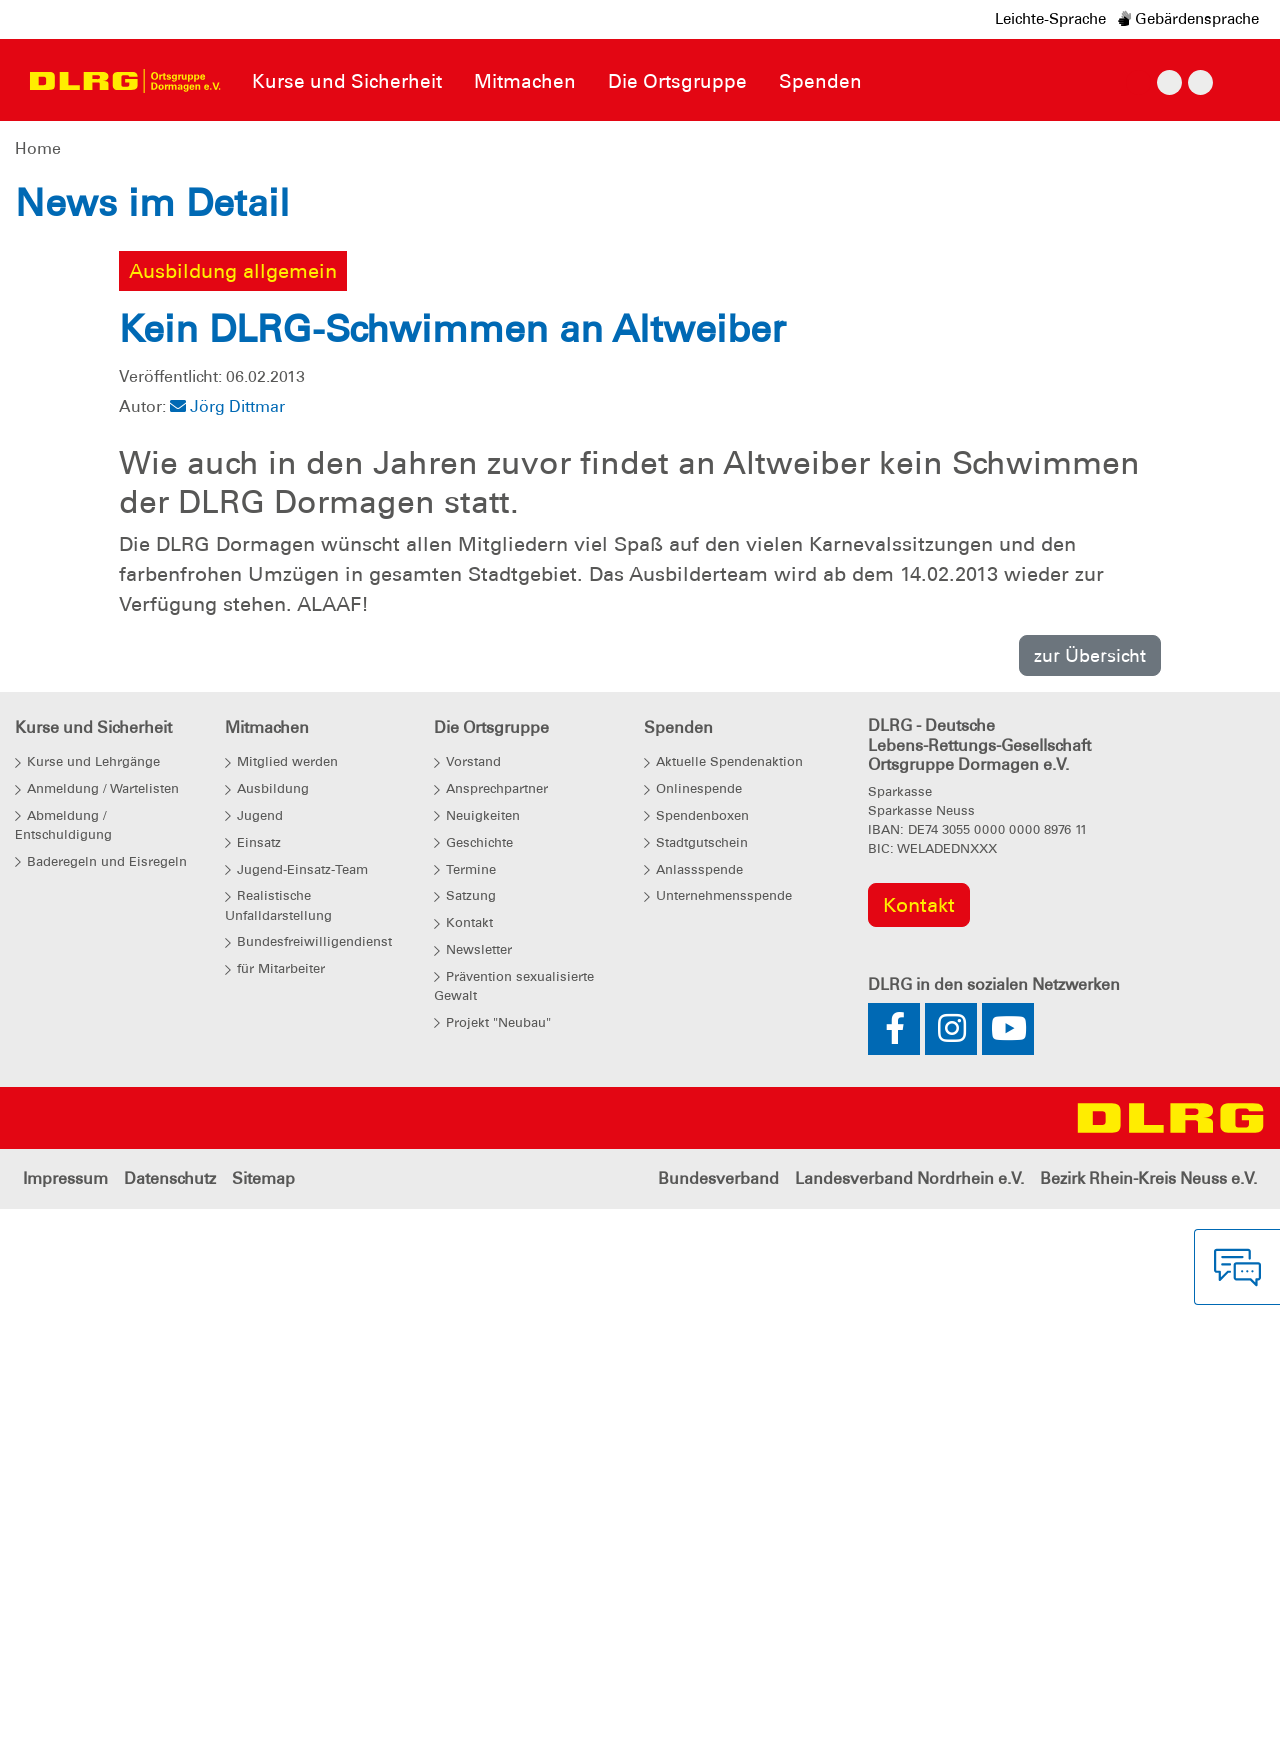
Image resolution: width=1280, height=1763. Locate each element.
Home (38, 148)
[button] (96, 425)
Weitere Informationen (250, 558)
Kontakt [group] (919, 1473)
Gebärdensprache (1188, 19)
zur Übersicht (1090, 1223)
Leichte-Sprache (1050, 19)
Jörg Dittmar (227, 975)
